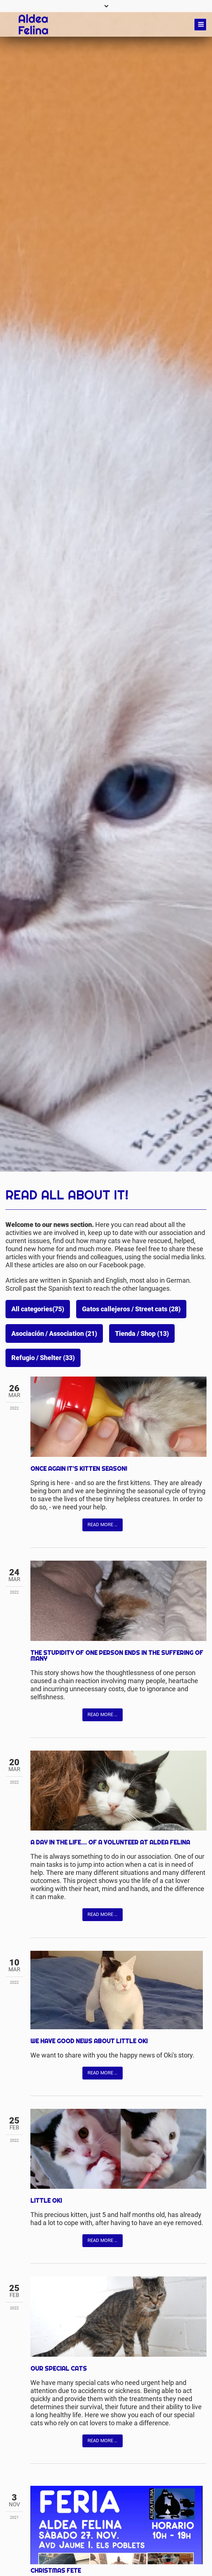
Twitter (51, 1524)
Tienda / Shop (142, 1333)
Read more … (103, 1524)
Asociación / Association (54, 1333)
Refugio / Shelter (43, 1358)
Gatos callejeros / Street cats (131, 1309)
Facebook (36, 1524)
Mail (65, 1524)
